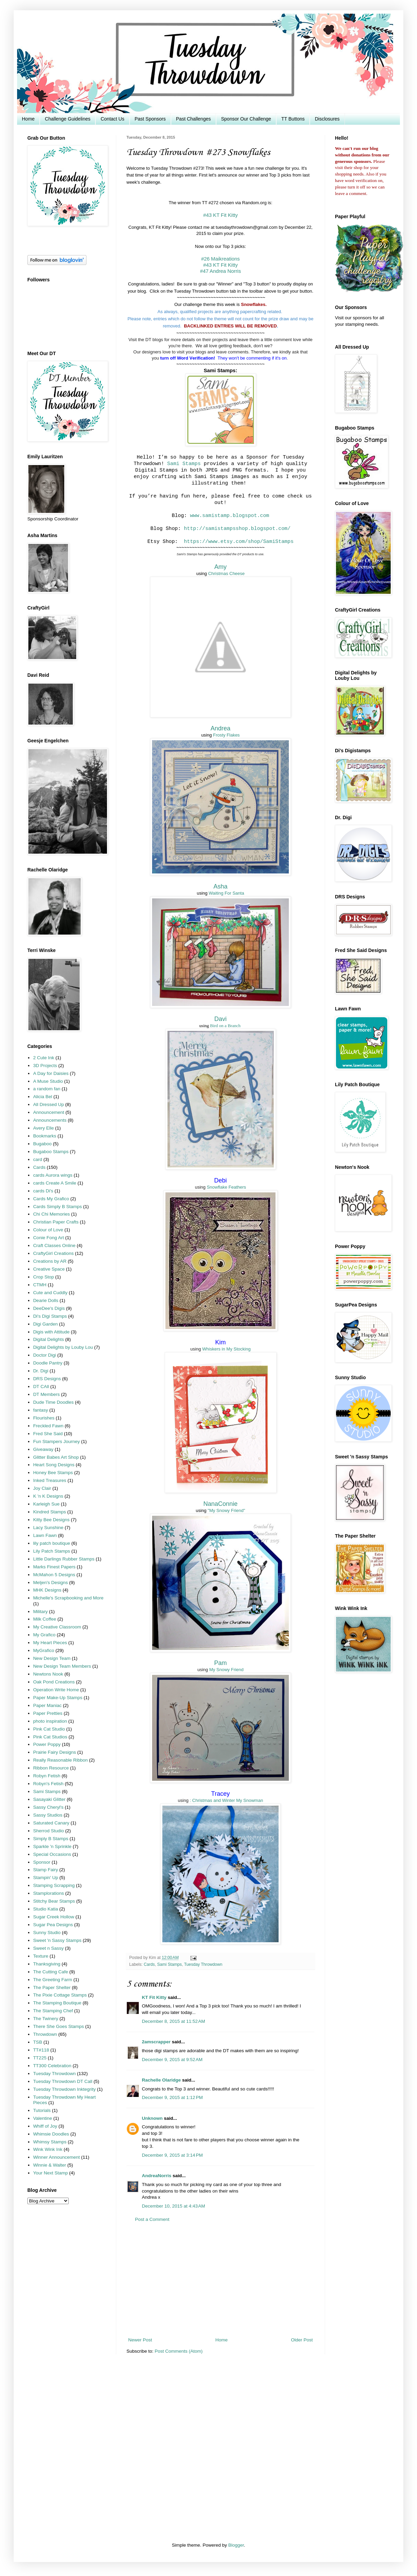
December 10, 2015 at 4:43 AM (173, 2206)
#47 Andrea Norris (220, 271)
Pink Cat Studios (50, 1736)
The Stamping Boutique (57, 2002)
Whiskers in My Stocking (226, 1349)
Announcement (48, 1112)
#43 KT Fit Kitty (220, 215)
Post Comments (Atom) (179, 2351)
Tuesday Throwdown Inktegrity (64, 2089)
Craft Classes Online (54, 1245)
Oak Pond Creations (54, 1681)
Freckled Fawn (48, 1425)
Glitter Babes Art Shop (56, 1457)
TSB (37, 2042)
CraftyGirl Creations (53, 1253)
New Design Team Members (62, 1666)
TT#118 (41, 2050)
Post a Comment (152, 2219)
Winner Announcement (56, 2157)
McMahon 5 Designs (54, 1574)
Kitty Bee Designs (51, 1519)
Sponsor (41, 1862)
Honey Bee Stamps (53, 1472)
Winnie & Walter (49, 2165)
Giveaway (43, 1449)
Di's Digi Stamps (50, 1316)
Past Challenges (193, 119)
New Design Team (51, 1658)
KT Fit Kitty (154, 1997)
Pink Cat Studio (49, 1729)
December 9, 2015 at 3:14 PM (172, 2155)
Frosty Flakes (226, 735)
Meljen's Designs (50, 1582)
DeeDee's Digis (49, 1308)
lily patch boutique (51, 1543)
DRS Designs (47, 1378)
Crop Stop (43, 1276)
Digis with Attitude (51, 1331)
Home (28, 119)
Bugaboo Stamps (51, 1151)
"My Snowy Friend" (226, 1510)
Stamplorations (48, 1893)
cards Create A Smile (54, 1183)
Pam (220, 1663)
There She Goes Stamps (58, 2026)
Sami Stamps (184, 463)
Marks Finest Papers (54, 1566)
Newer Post (140, 2339)
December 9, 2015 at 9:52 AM (172, 2059)
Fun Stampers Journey (56, 1441)
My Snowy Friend (226, 1669)
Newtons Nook (48, 1674)
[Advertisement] (220, 2280)
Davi (220, 1019)
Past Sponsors (150, 119)
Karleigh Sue (46, 1504)
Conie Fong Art (48, 1237)
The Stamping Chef (53, 2010)
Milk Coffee (44, 1619)
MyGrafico (43, 1650)
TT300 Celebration (52, 2065)
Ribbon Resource (51, 1767)
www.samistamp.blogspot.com (229, 515)
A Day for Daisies (51, 1073)
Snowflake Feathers (226, 1187)
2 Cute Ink (43, 1057)
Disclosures (327, 119)
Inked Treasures (49, 1480)
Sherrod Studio (48, 1830)
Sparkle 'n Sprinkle (52, 1846)
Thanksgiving (46, 1963)
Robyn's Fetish (48, 1783)
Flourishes (43, 1417)
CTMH (39, 1284)
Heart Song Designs (54, 1464)
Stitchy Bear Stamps (54, 1901)
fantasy (40, 1410)
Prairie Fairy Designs (54, 1752)
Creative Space (49, 1269)
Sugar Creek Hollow (53, 1916)
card (37, 1159)
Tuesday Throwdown (203, 1964)
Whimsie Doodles (51, 2134)
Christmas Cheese (226, 573)
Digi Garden (45, 1324)
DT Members (46, 1394)
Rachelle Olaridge (161, 2080)
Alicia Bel (42, 1096)
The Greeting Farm (52, 1979)
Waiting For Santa (226, 893)
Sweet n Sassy (48, 1948)
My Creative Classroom (57, 1626)
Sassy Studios (48, 1815)
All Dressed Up (48, 1104)
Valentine (42, 2118)
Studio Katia (45, 1909)
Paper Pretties (48, 1713)
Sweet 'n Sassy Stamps (57, 1940)
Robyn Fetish (46, 1775)
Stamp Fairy (45, 1869)
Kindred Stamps (49, 1511)
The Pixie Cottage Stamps (60, 1995)
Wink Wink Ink (48, 2149)
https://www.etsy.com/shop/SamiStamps (239, 541)
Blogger (236, 2545)
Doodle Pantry (48, 1363)
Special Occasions (52, 1854)
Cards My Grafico (51, 1198)
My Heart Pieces (50, 1642)
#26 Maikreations (220, 259)
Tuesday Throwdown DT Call (62, 2081)
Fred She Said (48, 1433)
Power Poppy (46, 1744)
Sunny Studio (46, 1932)
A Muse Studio (48, 1081)
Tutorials (42, 2110)
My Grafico (44, 1634)
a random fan (46, 1088)
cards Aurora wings (52, 1175)
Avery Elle (43, 1128)
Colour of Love (48, 1229)
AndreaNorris (156, 2175)
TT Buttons (293, 119)
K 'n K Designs (48, 1496)
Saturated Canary (51, 1822)
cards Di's (43, 1190)
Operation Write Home (56, 1689)
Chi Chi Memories (51, 1214)
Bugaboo (42, 1143)
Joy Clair (42, 1488)
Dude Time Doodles (53, 1402)
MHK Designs (47, 1590)
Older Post (302, 2339)
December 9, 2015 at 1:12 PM (172, 2097)
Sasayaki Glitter (49, 1799)
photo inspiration (50, 1721)
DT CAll (41, 1386)
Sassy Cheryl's (48, 1807)
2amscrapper (156, 2041)
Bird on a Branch (226, 1025)
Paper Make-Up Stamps (57, 1697)
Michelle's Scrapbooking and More (68, 1597)
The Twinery (45, 2018)
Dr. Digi (40, 1370)
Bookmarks (44, 1135)
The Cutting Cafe (50, 1971)
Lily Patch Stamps (51, 1551)
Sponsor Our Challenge (246, 119)
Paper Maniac (47, 1705)
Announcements (50, 1120)
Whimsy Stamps (50, 2141)
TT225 (39, 2057)
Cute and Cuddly (50, 1292)
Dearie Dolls (45, 1300)
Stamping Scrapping (54, 1885)
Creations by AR (50, 1261)
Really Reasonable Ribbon (60, 1760)
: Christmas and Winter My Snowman (226, 1800)
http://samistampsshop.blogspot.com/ (237, 528)
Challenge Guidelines (67, 119)
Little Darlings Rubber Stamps (63, 1559)
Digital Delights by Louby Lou (63, 1347)
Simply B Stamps (50, 1838)
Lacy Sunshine (48, 1527)
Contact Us (112, 119)
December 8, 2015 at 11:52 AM (173, 2021)
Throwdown (45, 2034)
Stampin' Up (45, 1877)
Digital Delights (48, 1339)
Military (40, 1611)
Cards (149, 1964)
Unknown (152, 2118)
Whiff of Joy (45, 2126)
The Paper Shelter (52, 1987)
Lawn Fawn (45, 1535)
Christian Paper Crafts (56, 1221)
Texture (40, 1956)
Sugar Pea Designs (53, 1924)
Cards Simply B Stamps (57, 1206)
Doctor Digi (44, 1355)
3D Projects (45, 1065)
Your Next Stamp (50, 2172)
